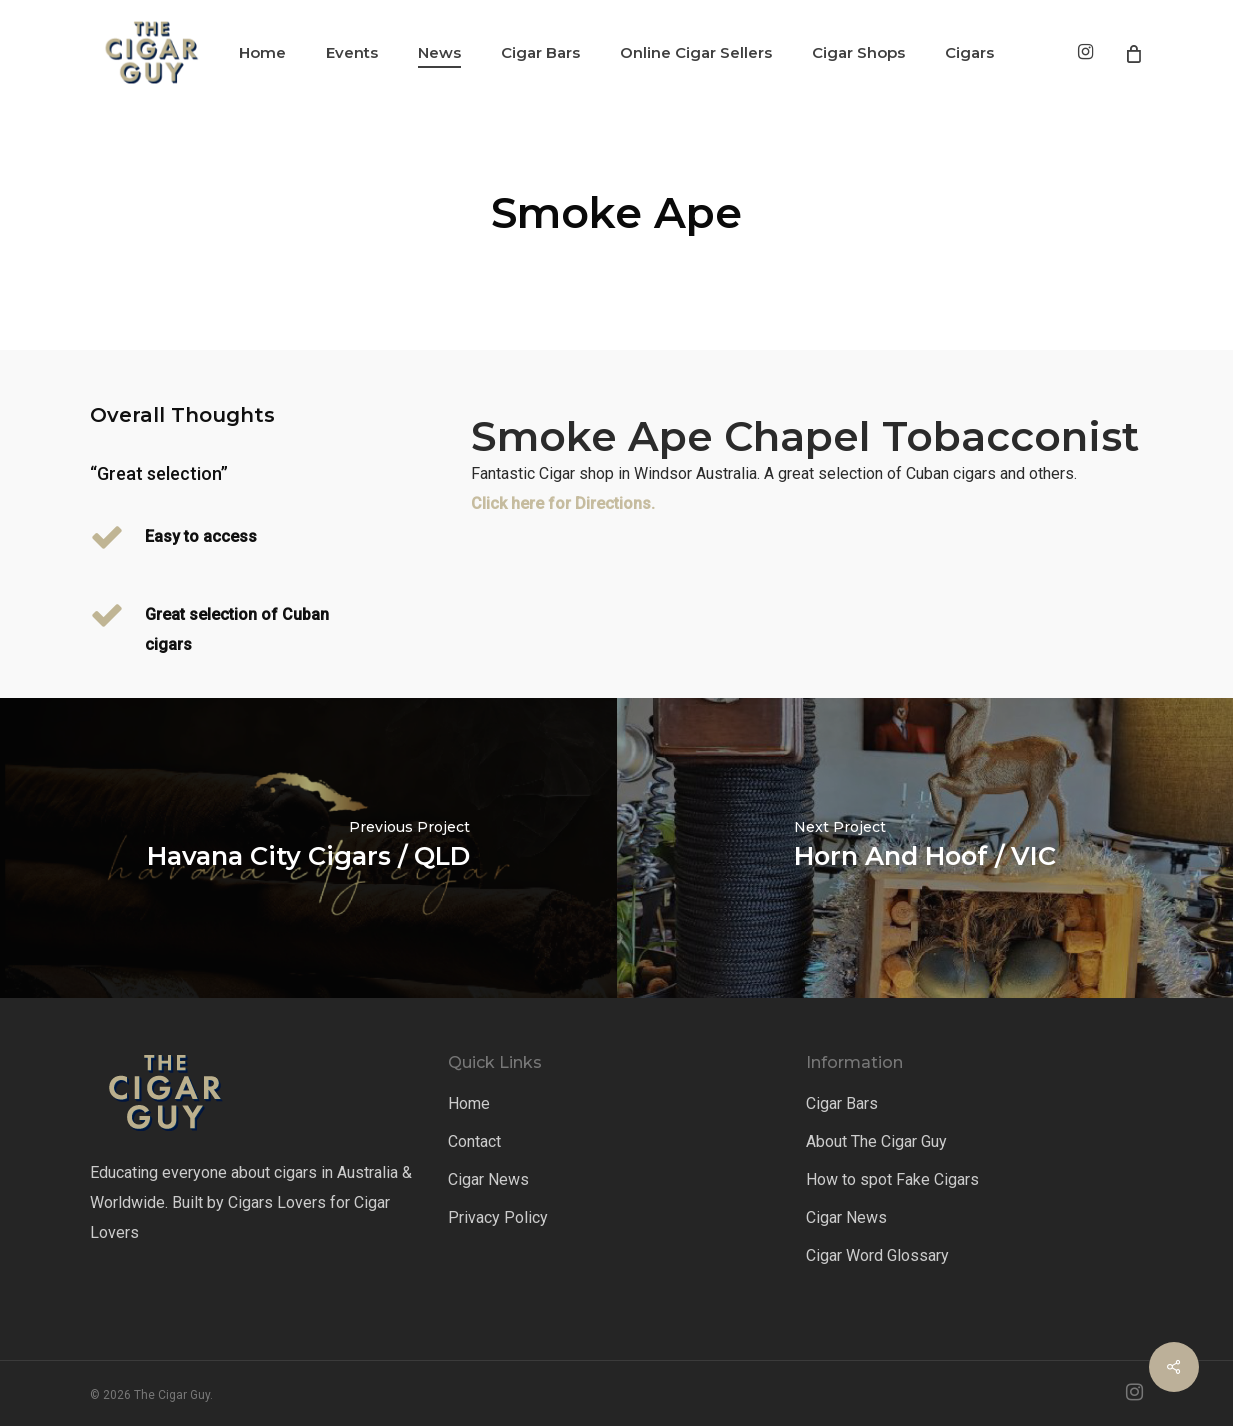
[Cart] (1132, 53)
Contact (474, 1141)
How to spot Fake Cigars (892, 1179)
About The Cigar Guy (876, 1141)
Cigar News (488, 1179)
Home (469, 1103)
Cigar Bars (842, 1103)
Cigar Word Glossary (877, 1255)
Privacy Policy (498, 1217)
